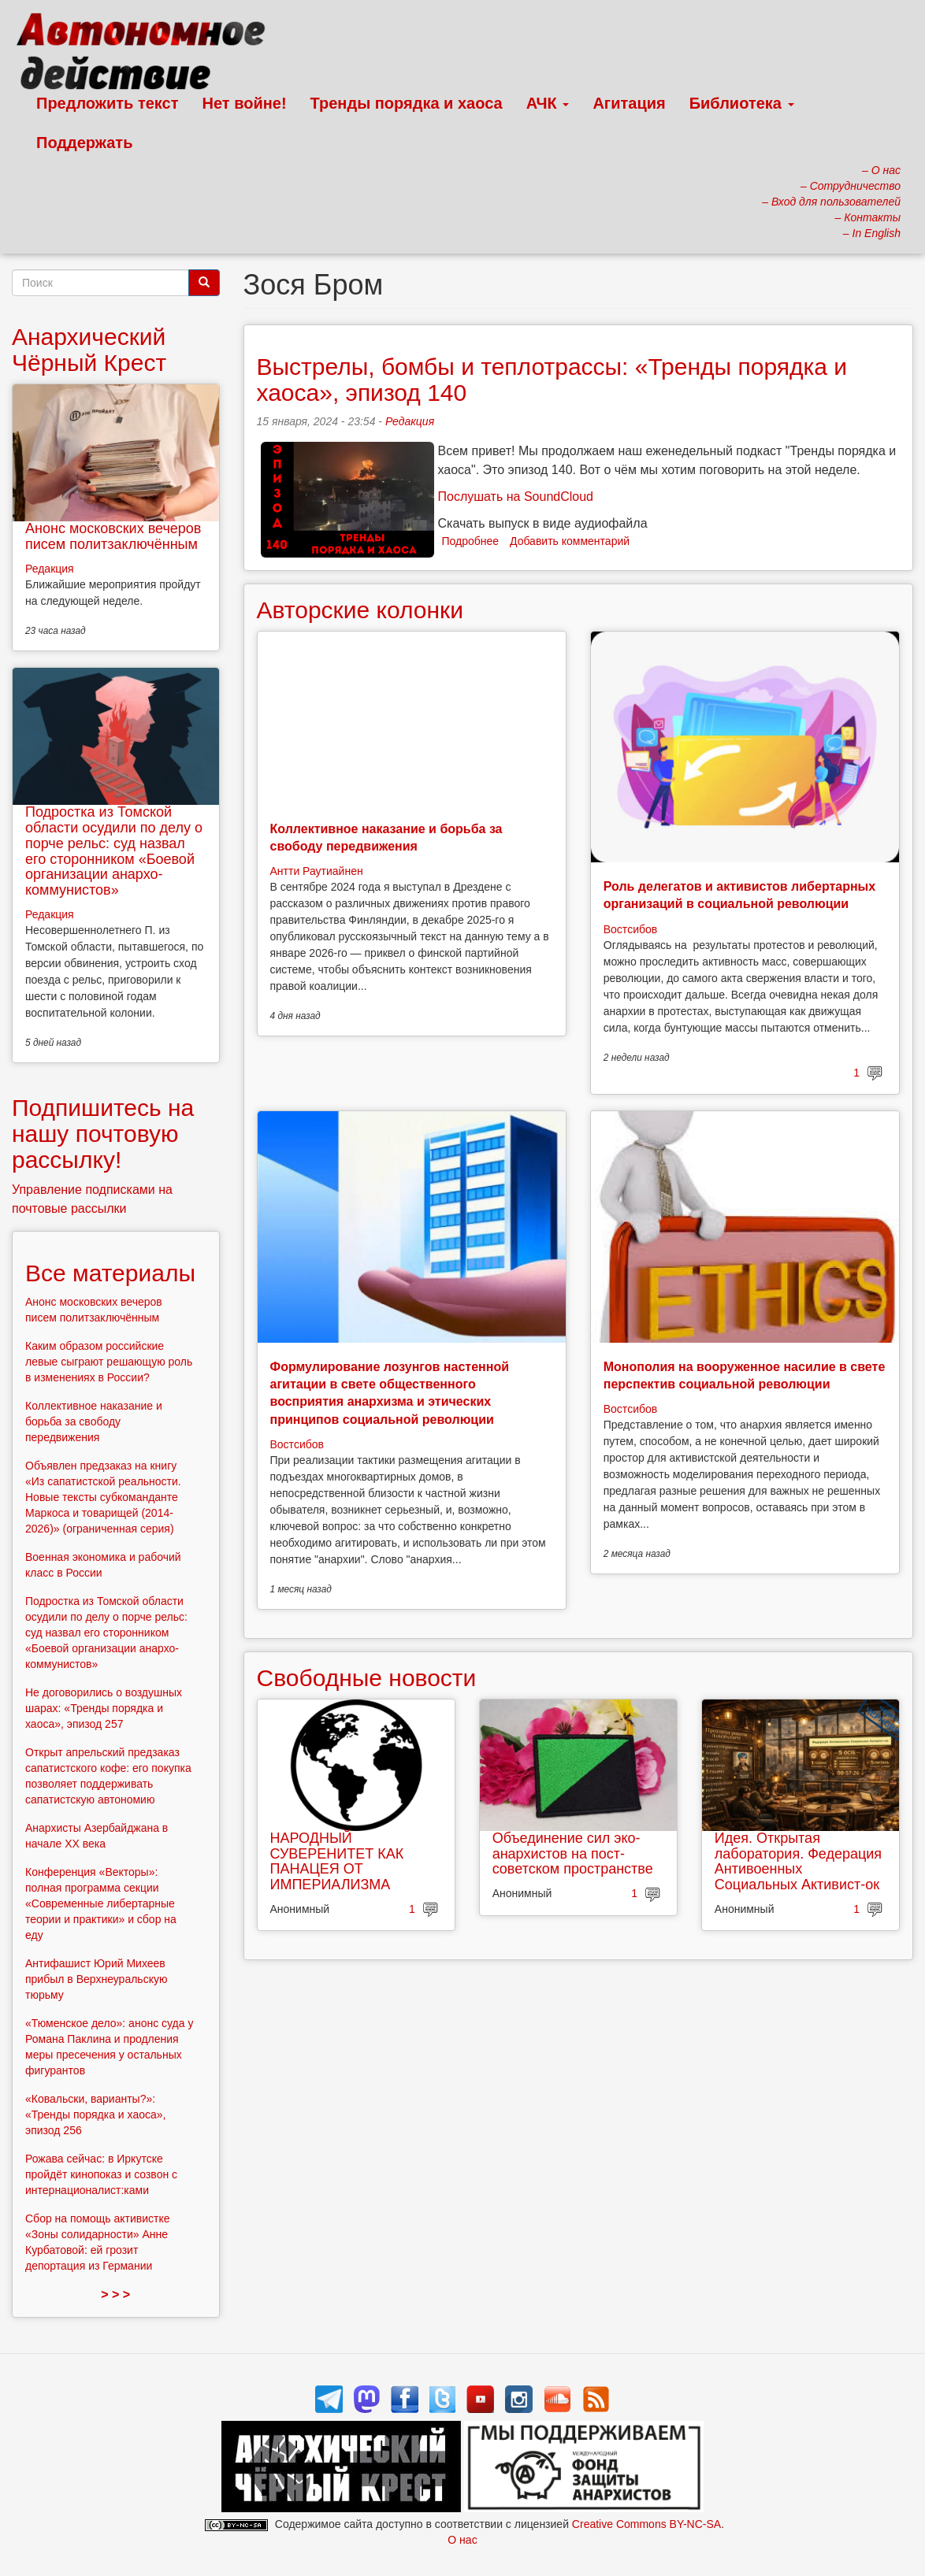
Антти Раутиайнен (316, 871)
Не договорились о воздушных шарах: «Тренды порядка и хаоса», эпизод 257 (103, 1708)
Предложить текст (107, 103)
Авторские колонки (360, 610)
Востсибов (630, 929)
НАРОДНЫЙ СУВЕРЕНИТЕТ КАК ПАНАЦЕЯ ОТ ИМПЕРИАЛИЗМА (337, 1861)
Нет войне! (244, 103)
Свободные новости (367, 1678)
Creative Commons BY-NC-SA (646, 2524)
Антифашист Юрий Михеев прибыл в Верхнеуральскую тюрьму (96, 1979)
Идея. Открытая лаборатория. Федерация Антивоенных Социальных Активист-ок (798, 1861)
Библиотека (741, 103)
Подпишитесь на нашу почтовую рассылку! (103, 1134)
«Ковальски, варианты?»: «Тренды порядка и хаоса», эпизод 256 (95, 2114)
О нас (462, 2539)
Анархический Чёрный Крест (89, 350)
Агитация (629, 103)
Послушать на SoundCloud (515, 496)
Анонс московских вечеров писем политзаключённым (113, 536)
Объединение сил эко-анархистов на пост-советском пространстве (572, 1853)
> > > (115, 2294)
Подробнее (471, 541)
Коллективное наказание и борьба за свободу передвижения (93, 1421)
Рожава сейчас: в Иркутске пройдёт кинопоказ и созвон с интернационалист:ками (101, 2174)
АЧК (548, 103)
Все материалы (110, 1273)
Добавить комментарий (570, 541)
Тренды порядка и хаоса (406, 103)
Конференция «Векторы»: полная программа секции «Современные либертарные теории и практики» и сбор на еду (100, 1903)
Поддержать (84, 142)
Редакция (409, 421)
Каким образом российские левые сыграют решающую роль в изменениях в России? (108, 1362)
